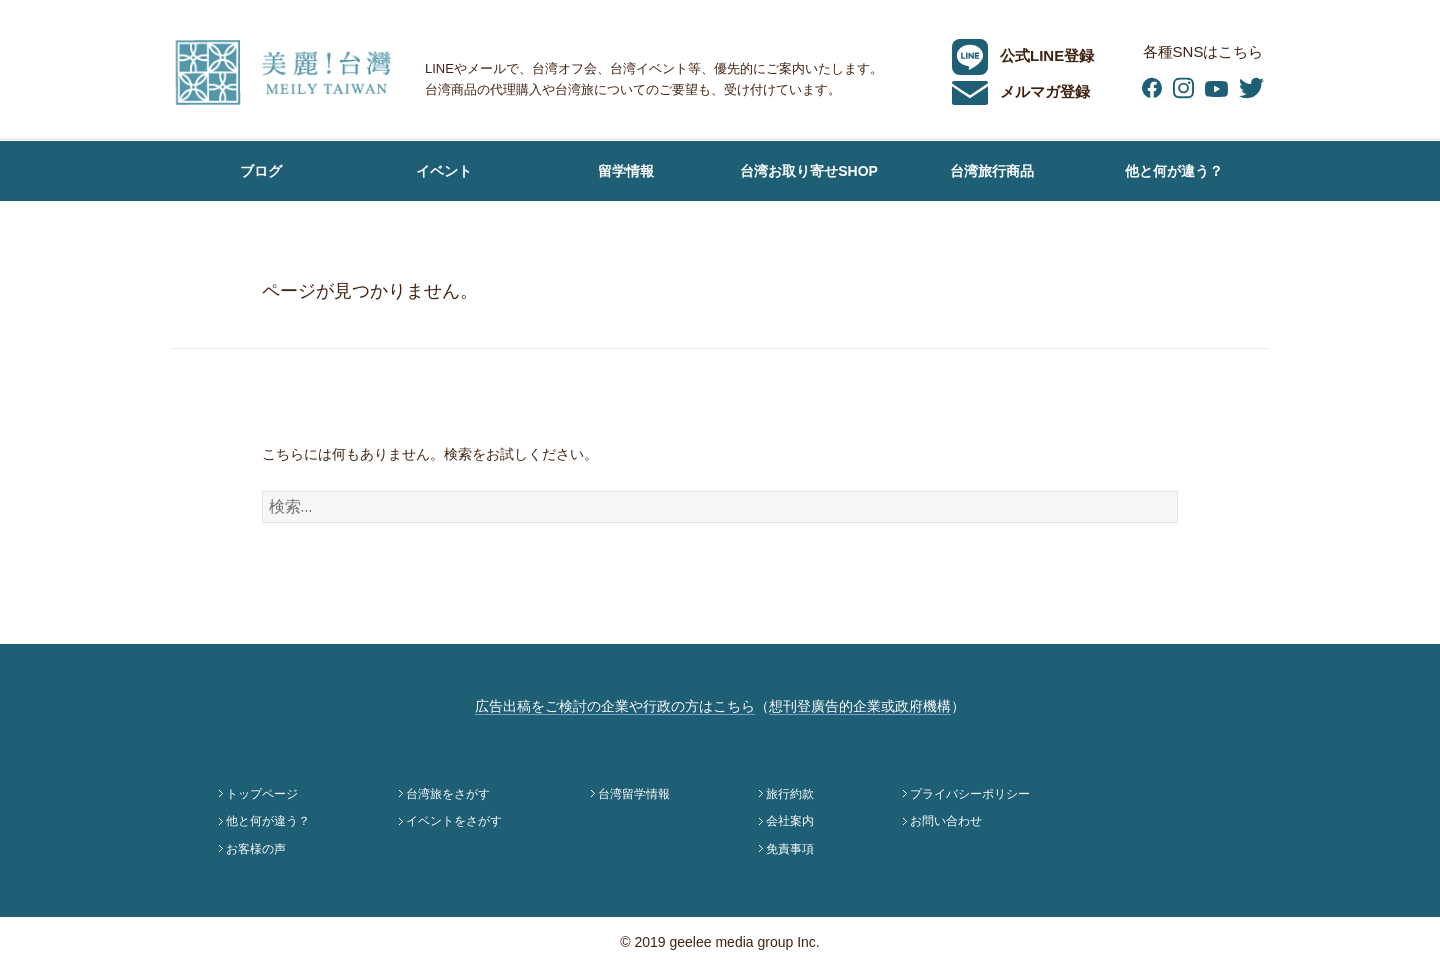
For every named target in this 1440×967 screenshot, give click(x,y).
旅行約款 (790, 794)
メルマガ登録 (1021, 91)
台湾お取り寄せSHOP (809, 171)
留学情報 (626, 171)
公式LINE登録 (1023, 55)
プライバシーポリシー (970, 794)
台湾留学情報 (634, 794)
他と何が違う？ (1174, 171)
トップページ (262, 794)
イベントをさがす (454, 821)
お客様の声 (261, 231)
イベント (444, 171)
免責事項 (790, 849)
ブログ (261, 171)
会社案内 (790, 821)
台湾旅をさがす (448, 794)
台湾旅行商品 (992, 171)
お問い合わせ (946, 821)
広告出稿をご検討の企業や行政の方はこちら (615, 706)
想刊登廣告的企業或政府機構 (860, 706)
